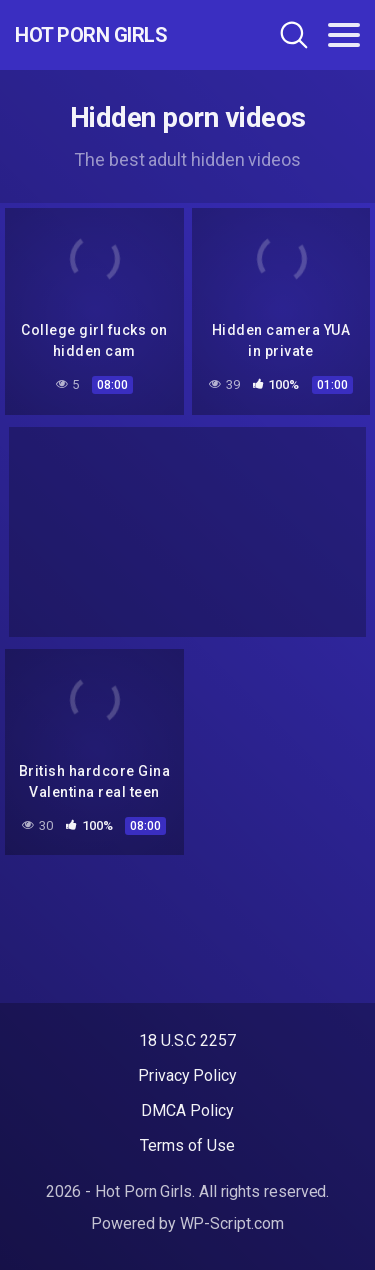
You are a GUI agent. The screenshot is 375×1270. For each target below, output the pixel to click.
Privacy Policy (187, 1075)
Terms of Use (187, 1145)
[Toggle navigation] (344, 35)
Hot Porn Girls (91, 35)
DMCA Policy (187, 1110)
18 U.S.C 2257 (187, 1040)
